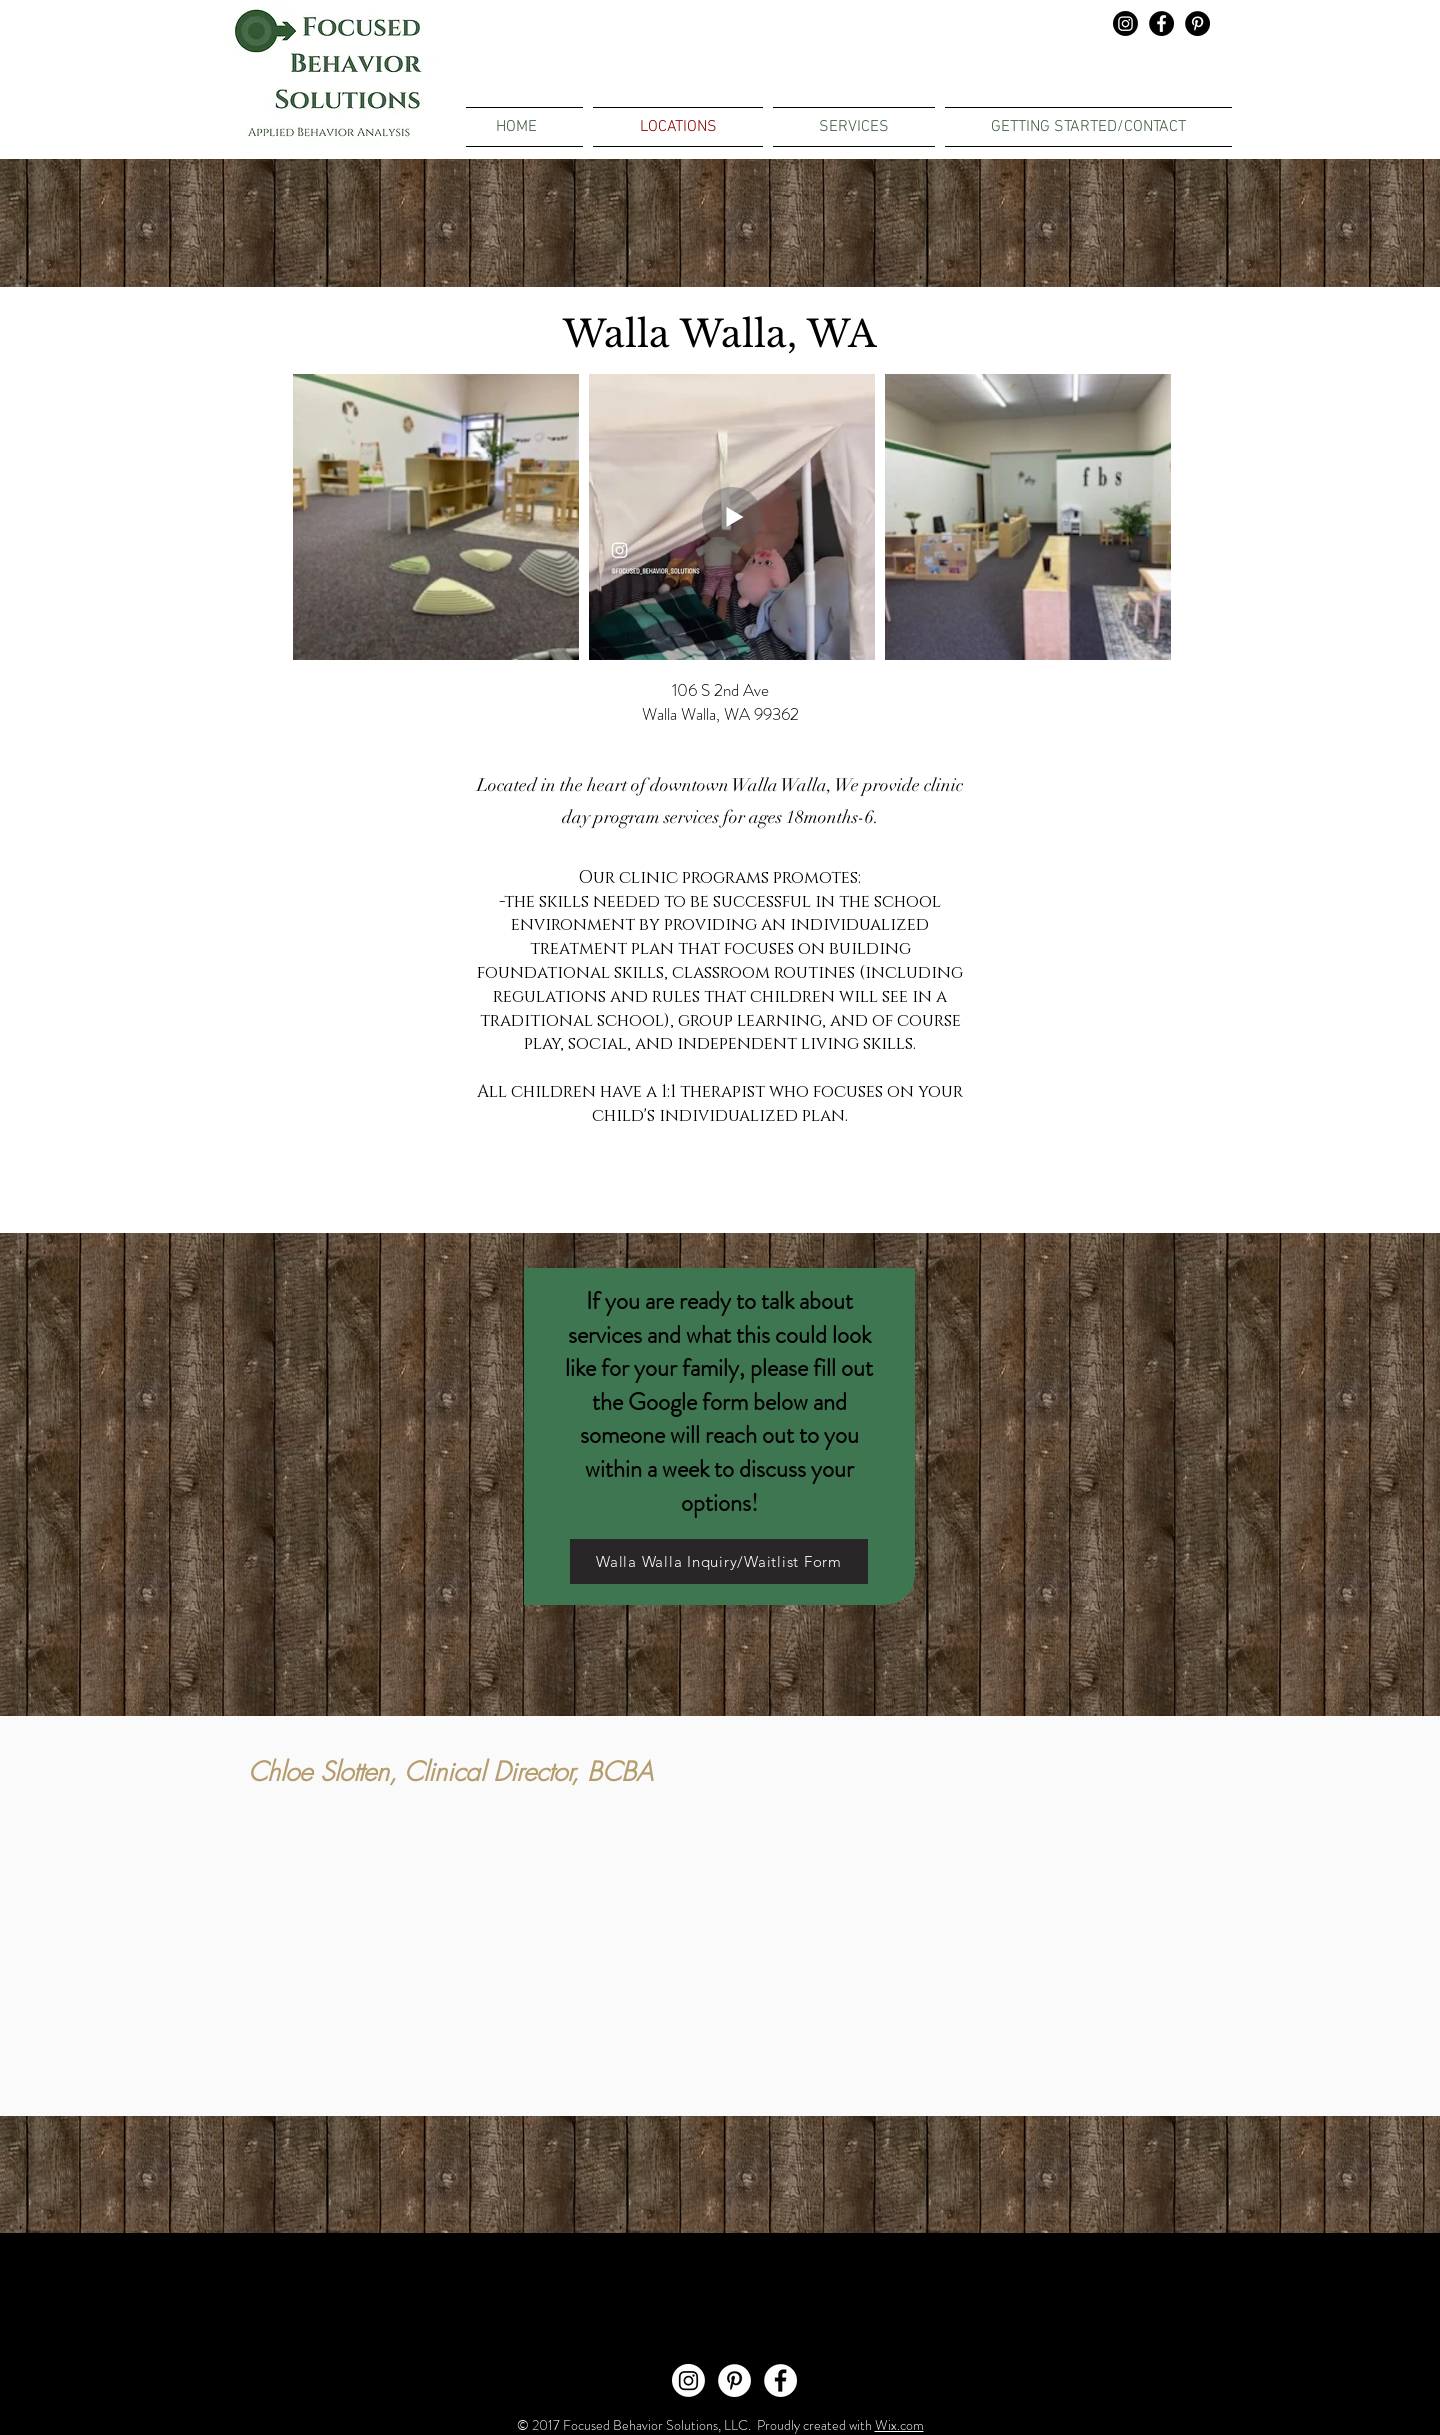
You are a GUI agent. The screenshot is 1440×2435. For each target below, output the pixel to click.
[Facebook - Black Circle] (1161, 23)
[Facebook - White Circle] (780, 2380)
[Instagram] (1125, 23)
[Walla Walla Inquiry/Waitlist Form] (719, 1561)
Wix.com (899, 2425)
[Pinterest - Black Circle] (1197, 23)
